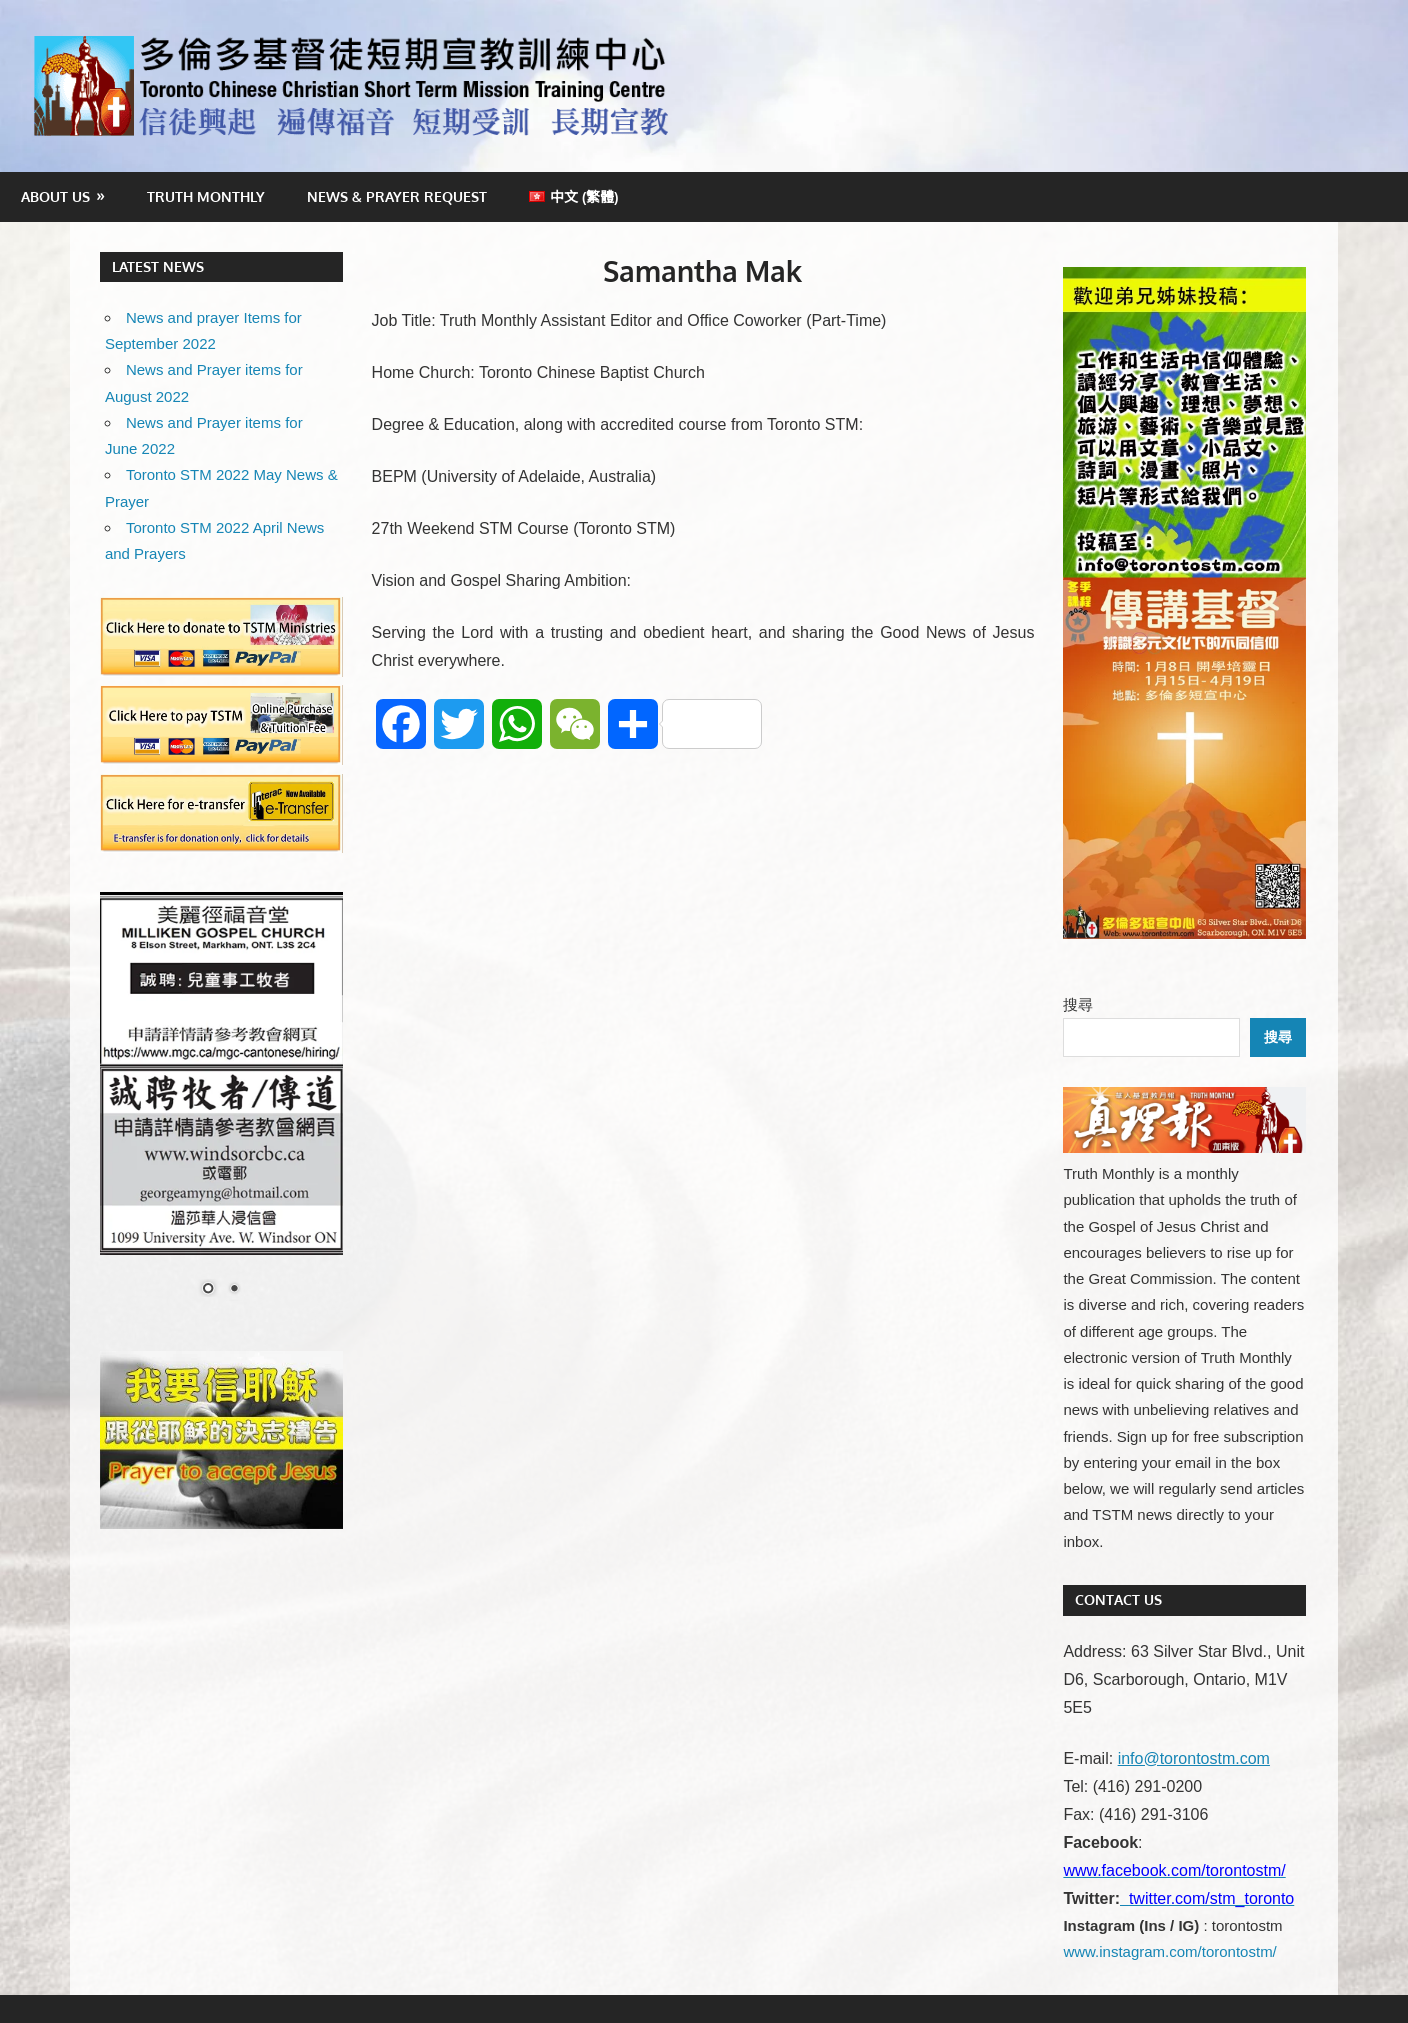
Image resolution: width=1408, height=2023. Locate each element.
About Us (55, 196)
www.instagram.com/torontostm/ (1169, 1951)
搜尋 (1078, 1004)
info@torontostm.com (1194, 1758)
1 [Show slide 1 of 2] (208, 1290)
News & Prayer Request (397, 196)
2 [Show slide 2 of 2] (234, 1290)
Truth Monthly (206, 196)
